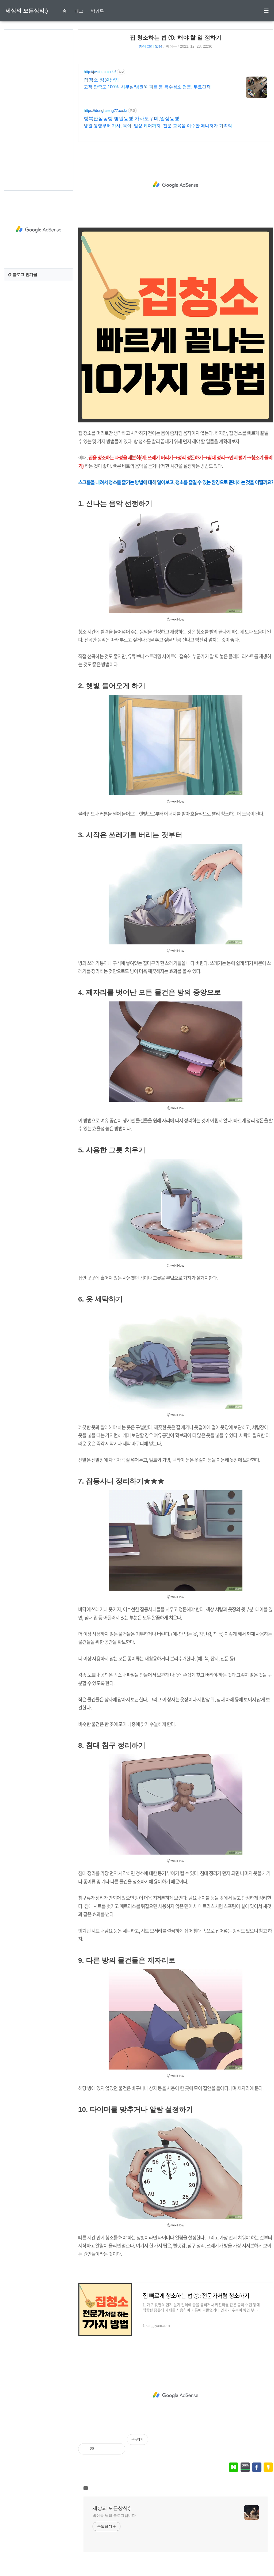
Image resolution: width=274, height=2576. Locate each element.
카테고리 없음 (150, 46)
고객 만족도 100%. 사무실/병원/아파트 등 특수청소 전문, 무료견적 (147, 87)
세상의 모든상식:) (26, 11)
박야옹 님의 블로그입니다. (114, 2515)
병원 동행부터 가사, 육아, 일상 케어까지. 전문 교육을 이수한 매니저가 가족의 (158, 125)
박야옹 (171, 46)
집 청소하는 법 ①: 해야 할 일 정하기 (175, 38)
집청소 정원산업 (101, 79)
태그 (79, 11)
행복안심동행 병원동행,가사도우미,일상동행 (131, 118)
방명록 (97, 11)
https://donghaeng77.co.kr (105, 110)
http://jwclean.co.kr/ (100, 72)
